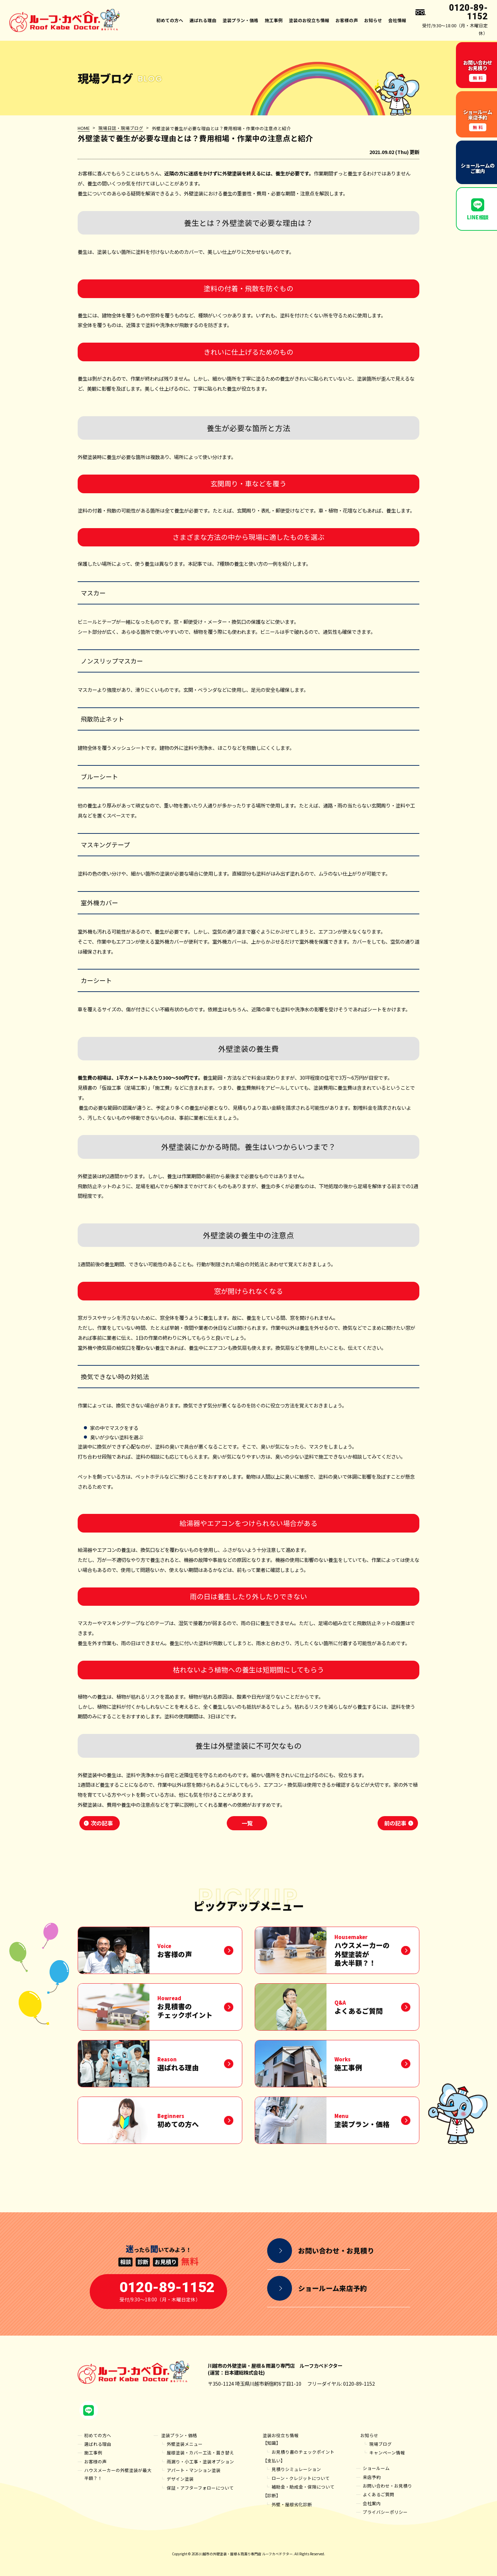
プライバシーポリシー (385, 2512)
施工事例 (274, 20)
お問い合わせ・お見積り (387, 2485)
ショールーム (376, 2468)
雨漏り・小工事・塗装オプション (200, 2461)
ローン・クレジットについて (301, 2478)
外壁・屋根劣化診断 (292, 2504)
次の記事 (102, 1823)
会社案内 (372, 2503)
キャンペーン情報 (387, 2452)
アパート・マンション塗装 (194, 2470)
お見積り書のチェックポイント (303, 2452)
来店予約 (372, 2477)
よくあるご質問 (378, 2494)
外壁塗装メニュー (185, 2444)
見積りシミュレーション (296, 2469)
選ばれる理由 (202, 20)
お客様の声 (346, 20)
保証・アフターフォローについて (200, 2487)
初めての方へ (169, 20)
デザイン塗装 (180, 2478)
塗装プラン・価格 (179, 2435)
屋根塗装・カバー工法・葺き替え (200, 2452)
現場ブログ (380, 2444)
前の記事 (395, 1823)
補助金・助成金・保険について (303, 2486)
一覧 (247, 1823)
